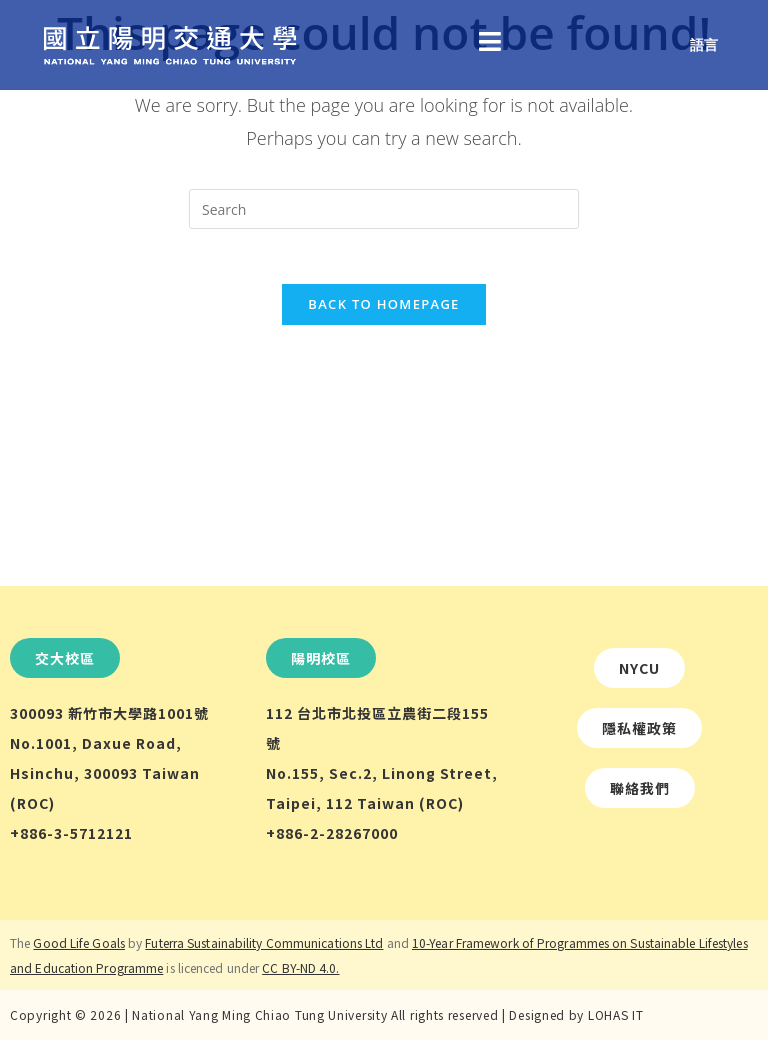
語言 (704, 44)
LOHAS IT (616, 1020)
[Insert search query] (384, 209)
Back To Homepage (383, 310)
